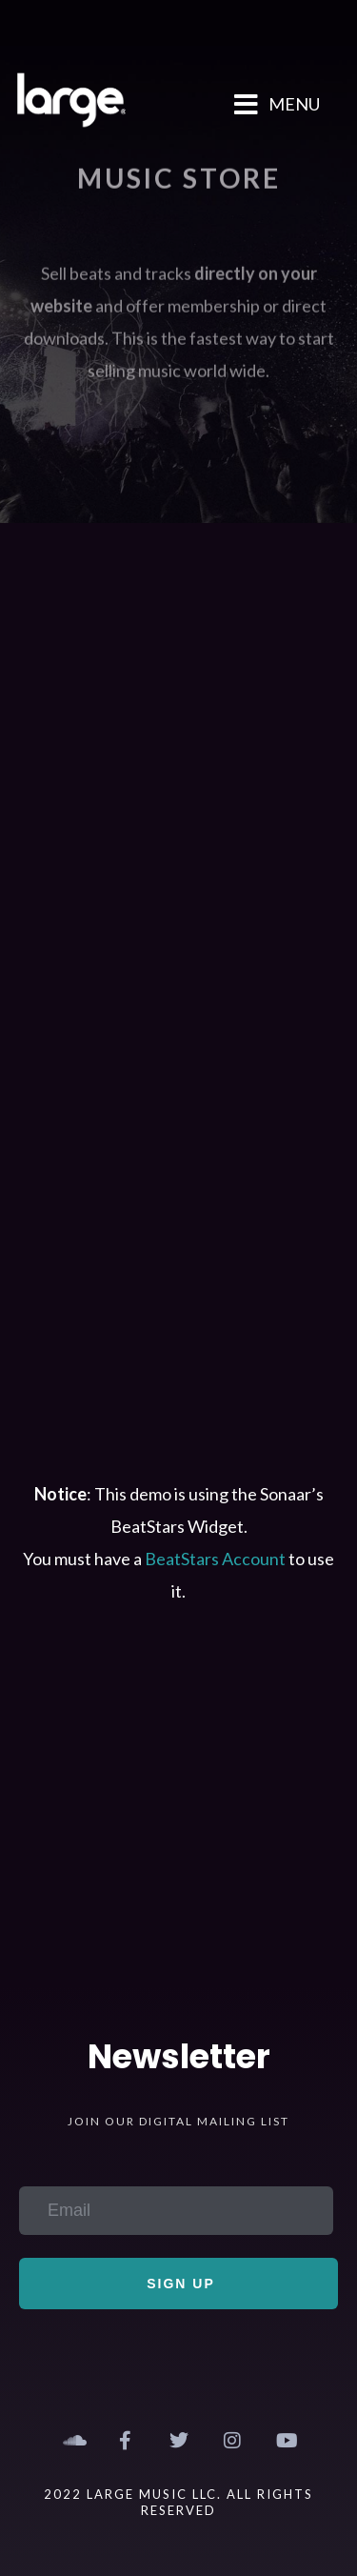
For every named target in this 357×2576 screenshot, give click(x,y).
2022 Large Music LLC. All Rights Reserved (178, 2502)
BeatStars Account (215, 1558)
